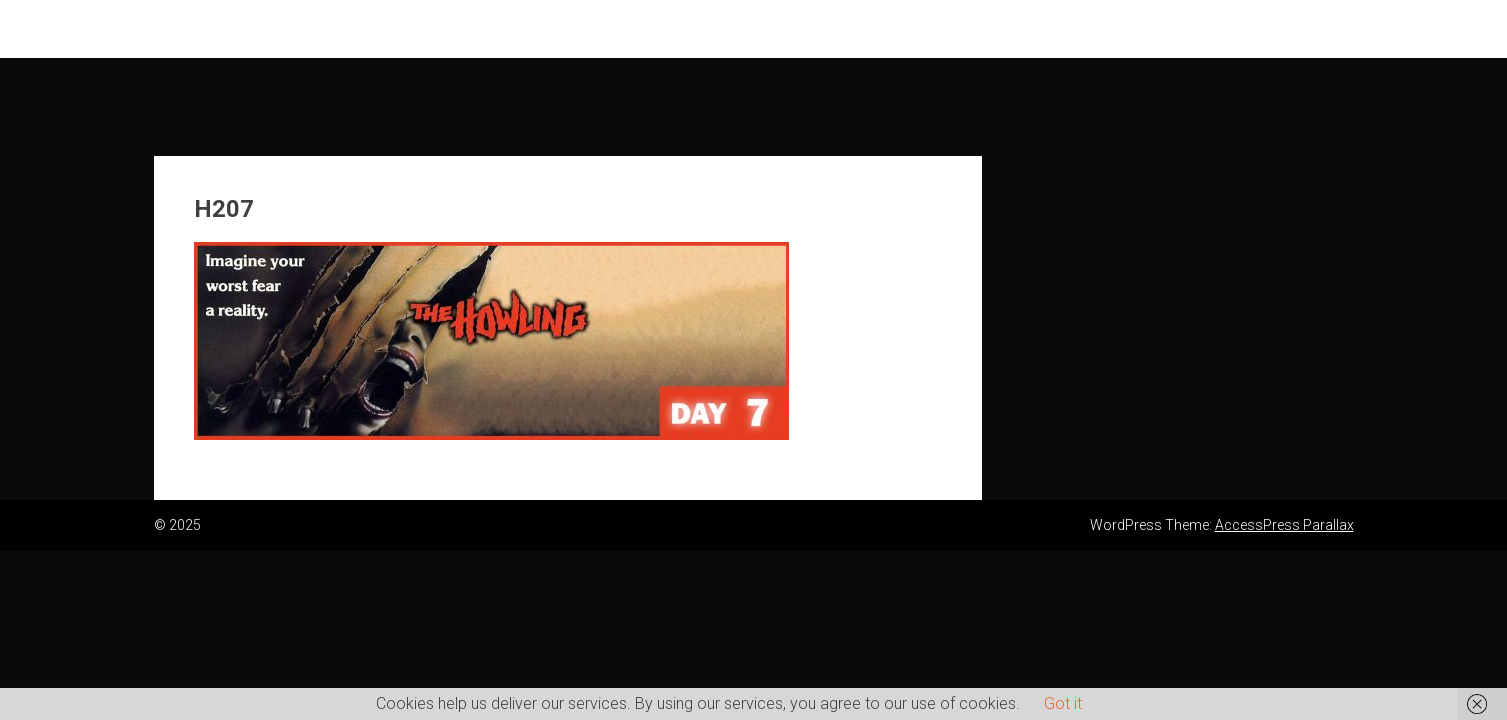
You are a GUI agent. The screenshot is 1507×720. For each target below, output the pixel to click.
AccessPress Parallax (1284, 525)
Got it (1063, 703)
